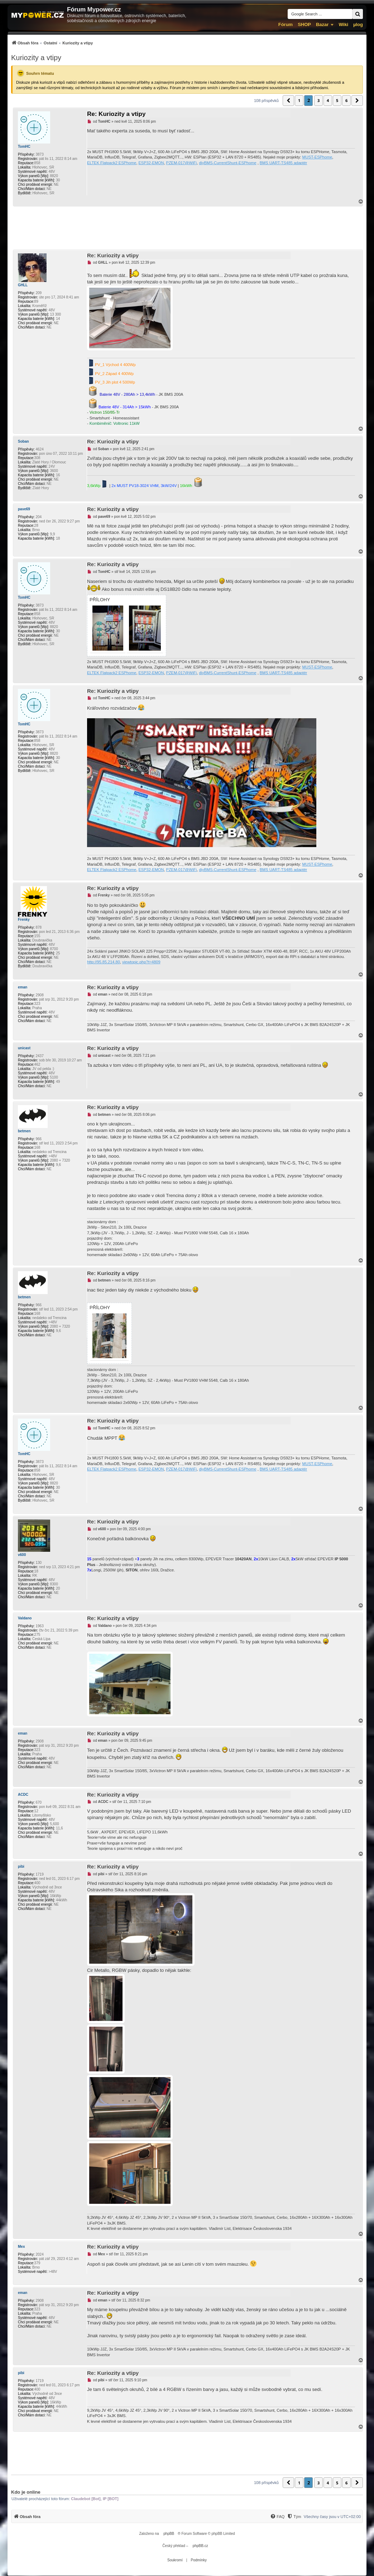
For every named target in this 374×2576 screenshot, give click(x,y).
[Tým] (294, 2516)
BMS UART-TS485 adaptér (283, 163)
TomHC (24, 147)
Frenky (24, 920)
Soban (23, 441)
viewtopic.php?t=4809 (141, 962)
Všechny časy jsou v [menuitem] (332, 2516)
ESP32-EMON (151, 163)
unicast (24, 1048)
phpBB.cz (200, 2546)
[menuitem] (52, 42)
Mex (21, 2247)
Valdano (25, 1618)
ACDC (23, 1795)
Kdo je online (25, 2492)
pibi (21, 1866)
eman (22, 987)
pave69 (24, 509)
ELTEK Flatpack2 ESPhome (111, 163)
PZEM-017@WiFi (181, 163)
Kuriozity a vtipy (36, 58)
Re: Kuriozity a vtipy (116, 114)
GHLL (23, 285)
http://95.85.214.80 (103, 962)
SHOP (304, 24)
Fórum (285, 24)
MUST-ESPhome (317, 157)
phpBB (168, 2534)
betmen (24, 1131)
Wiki (343, 24)
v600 (22, 1555)
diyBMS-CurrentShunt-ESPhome (227, 163)
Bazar (322, 24)
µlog (358, 24)
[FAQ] (277, 2516)
